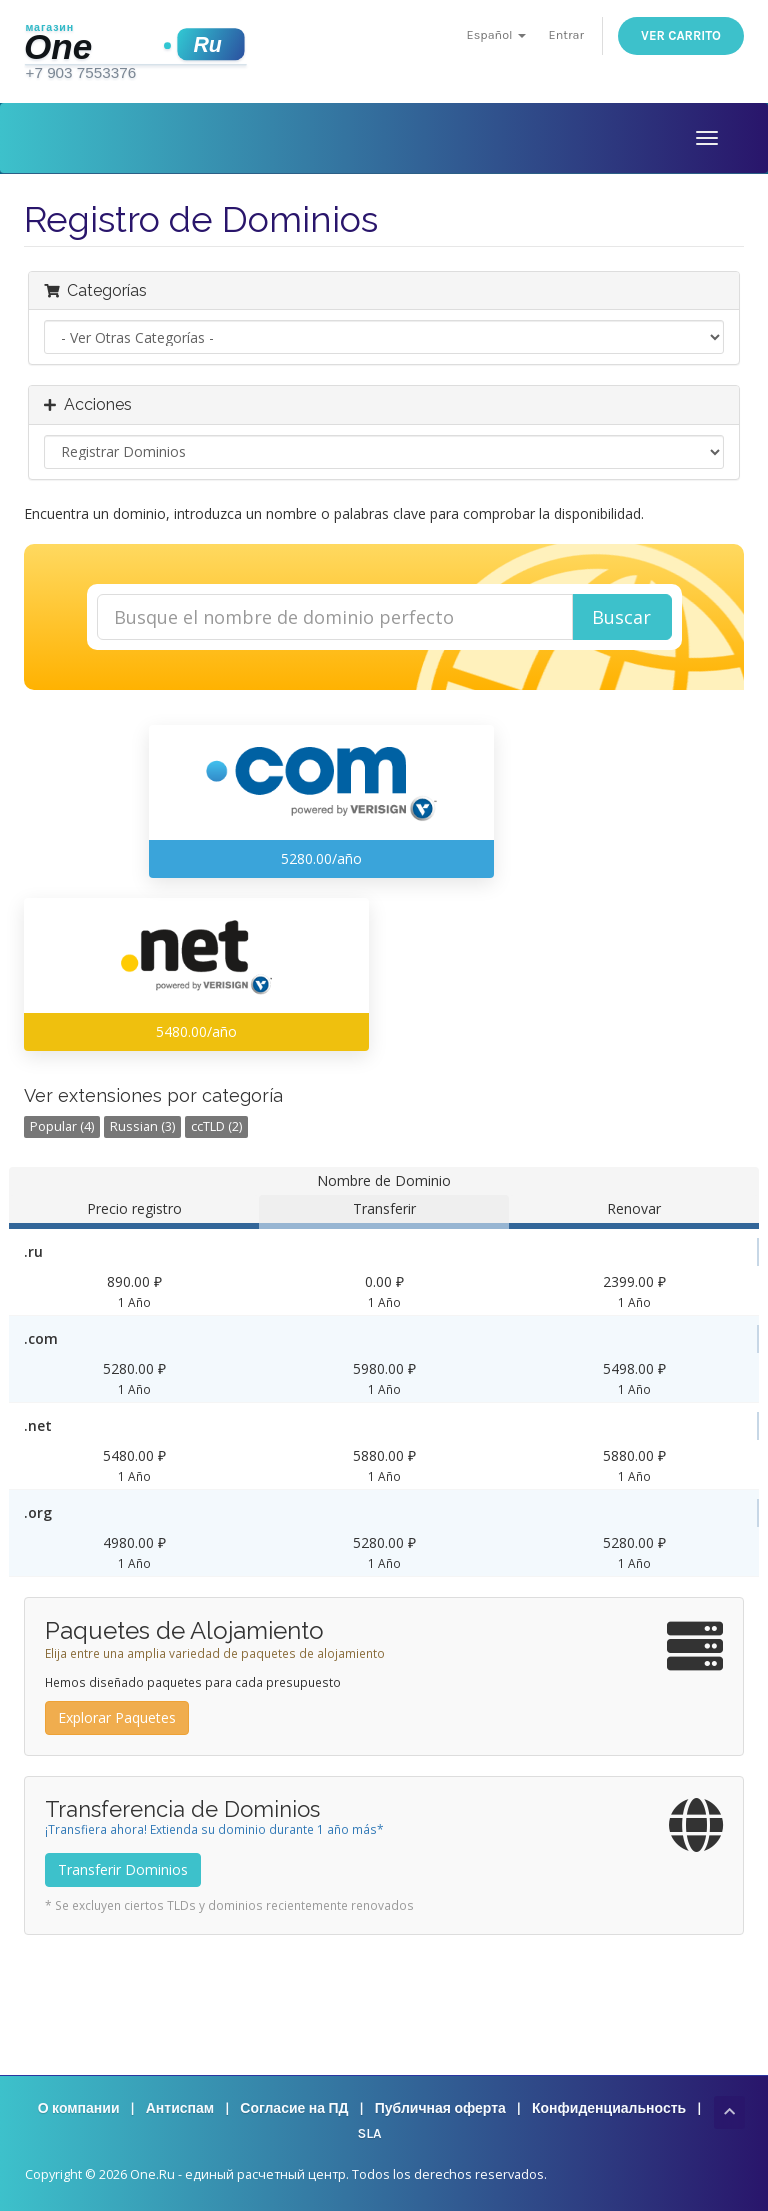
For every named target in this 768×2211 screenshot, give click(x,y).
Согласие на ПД (294, 2108)
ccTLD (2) (216, 1126)
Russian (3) (142, 1126)
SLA (369, 2133)
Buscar (621, 617)
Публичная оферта (440, 2108)
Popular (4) (62, 1126)
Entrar (566, 34)
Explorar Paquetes (117, 1717)
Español (496, 34)
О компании (79, 2108)
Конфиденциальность (609, 2108)
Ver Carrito (681, 35)
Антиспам (180, 2108)
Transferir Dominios (123, 1869)
